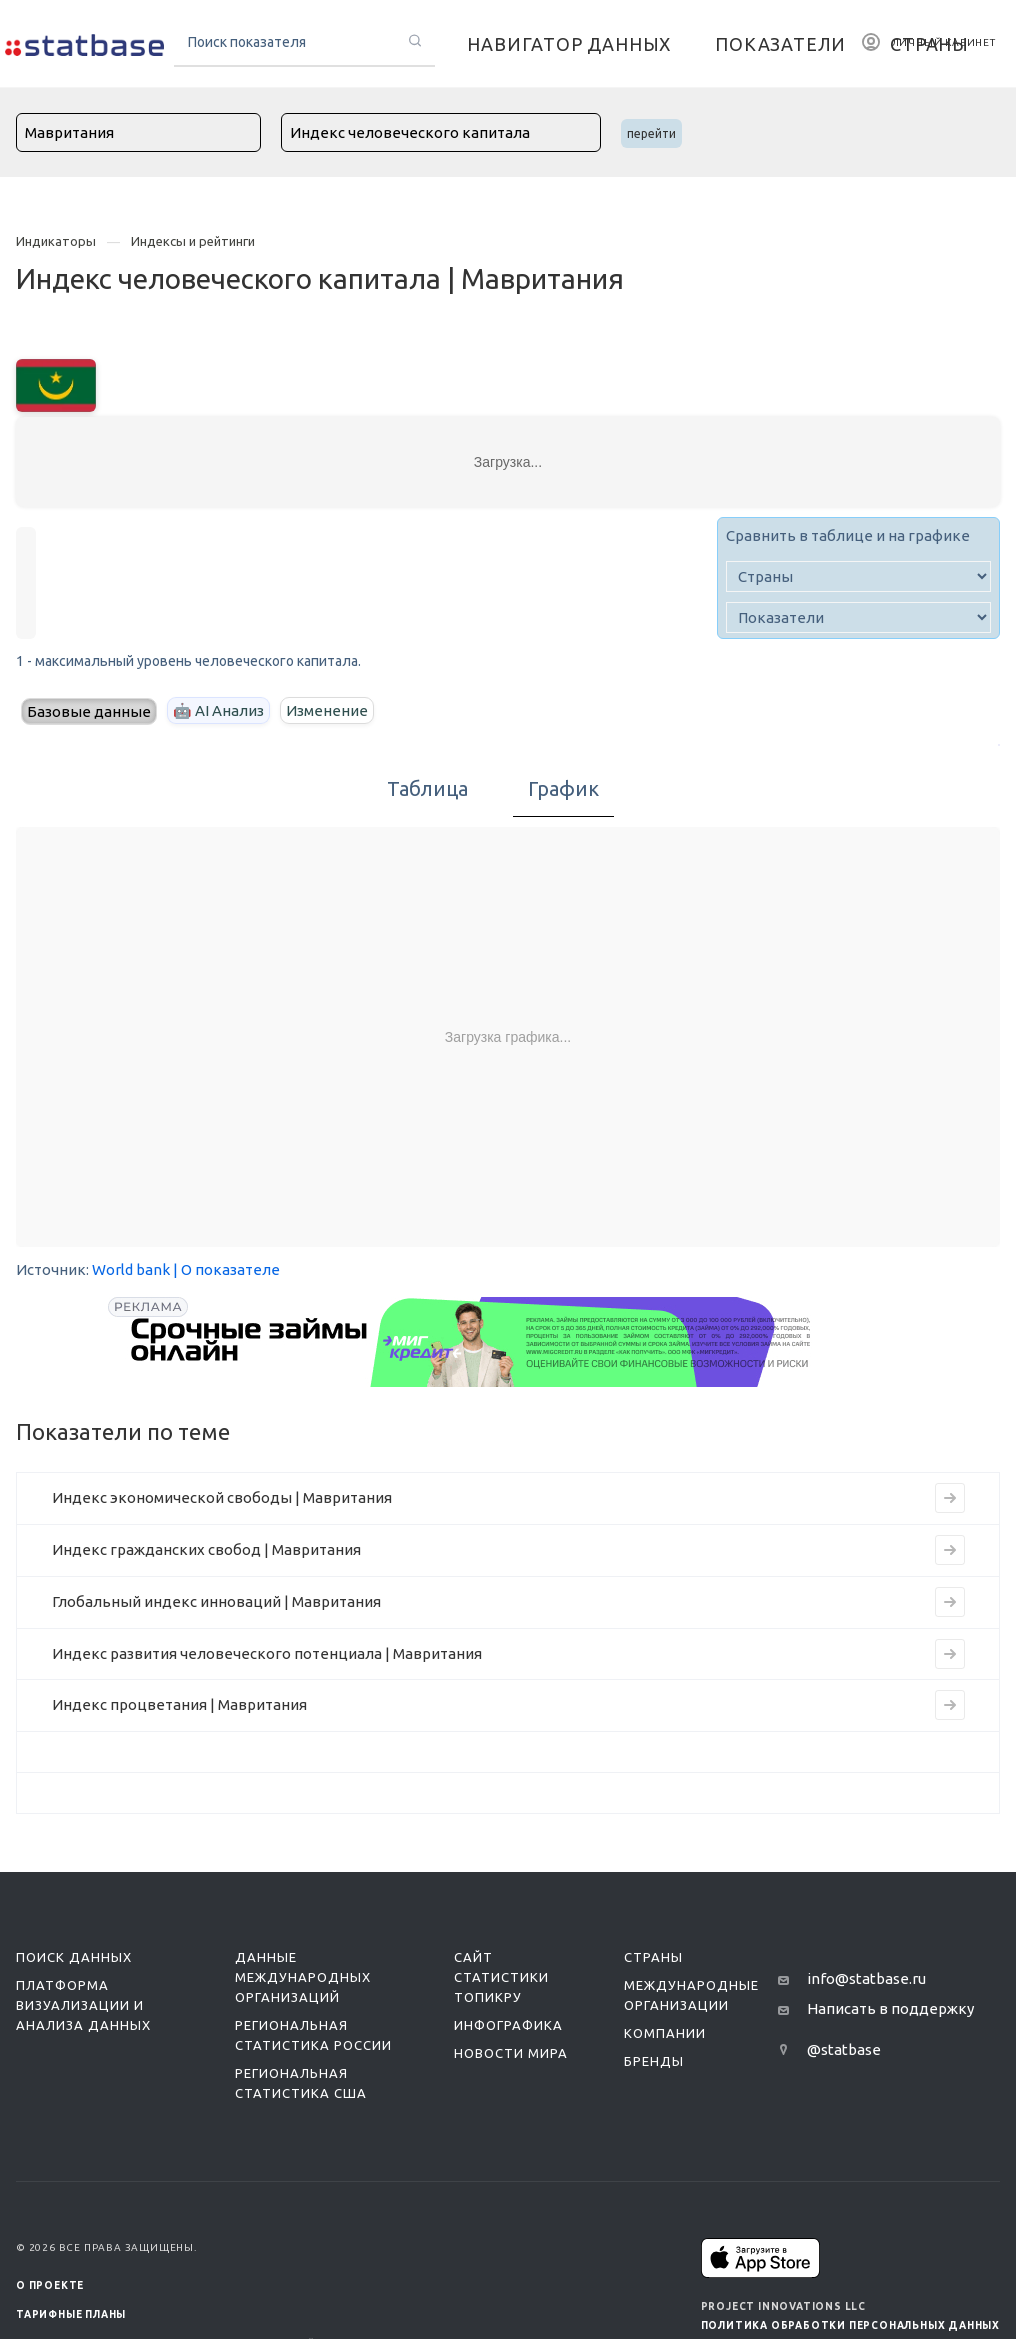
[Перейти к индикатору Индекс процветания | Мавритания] (950, 1705)
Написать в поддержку (890, 2008)
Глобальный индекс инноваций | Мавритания (216, 1601)
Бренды (654, 2061)
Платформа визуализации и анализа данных (83, 2005)
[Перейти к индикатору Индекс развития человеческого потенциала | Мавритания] (950, 1654)
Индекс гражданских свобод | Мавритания (206, 1549)
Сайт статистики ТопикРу (501, 1977)
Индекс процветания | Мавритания (179, 1704)
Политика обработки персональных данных (850, 2325)
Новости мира (511, 2053)
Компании (665, 2033)
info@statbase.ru (866, 1978)
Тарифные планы (71, 2314)
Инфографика (508, 2025)
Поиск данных (74, 1957)
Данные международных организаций (303, 1977)
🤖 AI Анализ (218, 710)
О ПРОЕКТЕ (50, 2285)
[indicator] (858, 617)
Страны (653, 1957)
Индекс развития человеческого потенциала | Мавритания (267, 1653)
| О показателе (226, 1269)
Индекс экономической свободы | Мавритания (222, 1497)
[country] (858, 576)
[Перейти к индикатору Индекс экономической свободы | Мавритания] (950, 1498)
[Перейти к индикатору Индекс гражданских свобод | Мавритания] (950, 1550)
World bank (131, 1269)
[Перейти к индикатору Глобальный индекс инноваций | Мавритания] (950, 1602)
